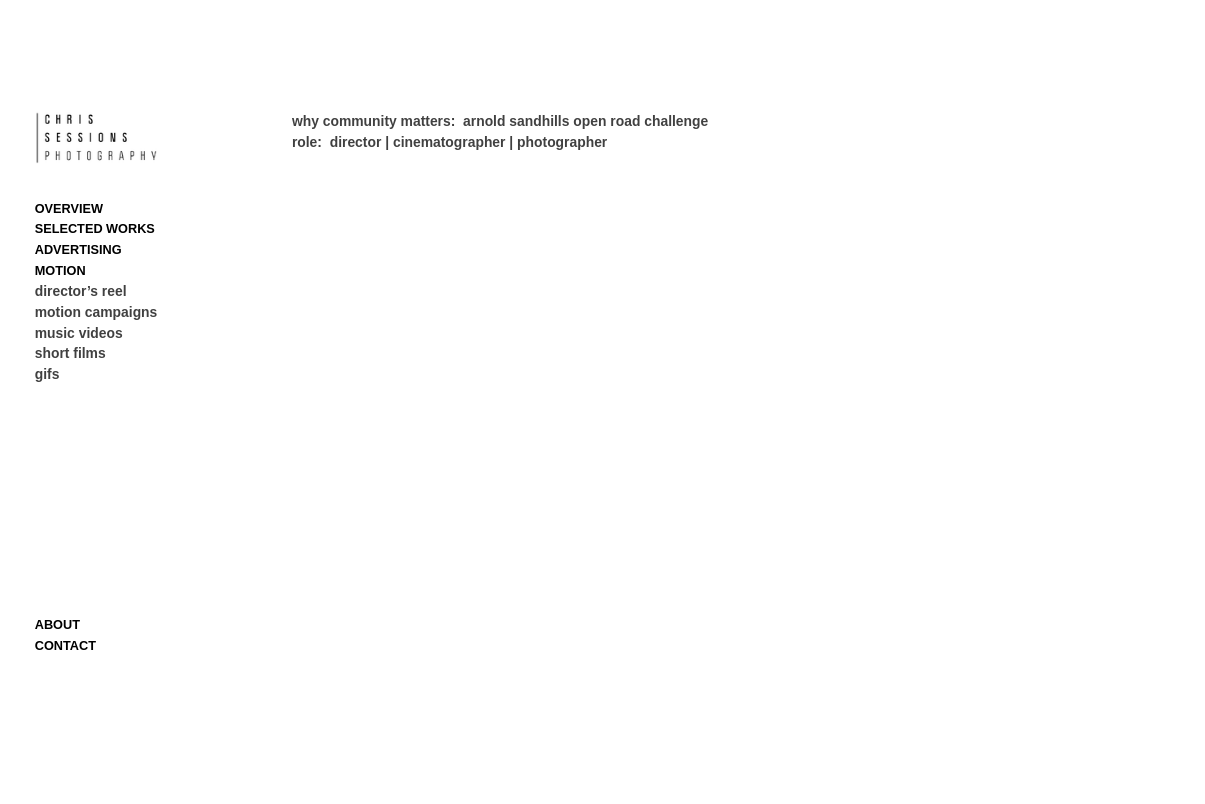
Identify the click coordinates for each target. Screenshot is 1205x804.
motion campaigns (96, 312)
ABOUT (57, 624)
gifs (47, 374)
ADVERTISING (78, 249)
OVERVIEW (69, 208)
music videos (79, 333)
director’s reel (81, 291)
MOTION (60, 270)
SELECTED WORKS (95, 228)
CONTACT (65, 645)
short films (70, 353)
